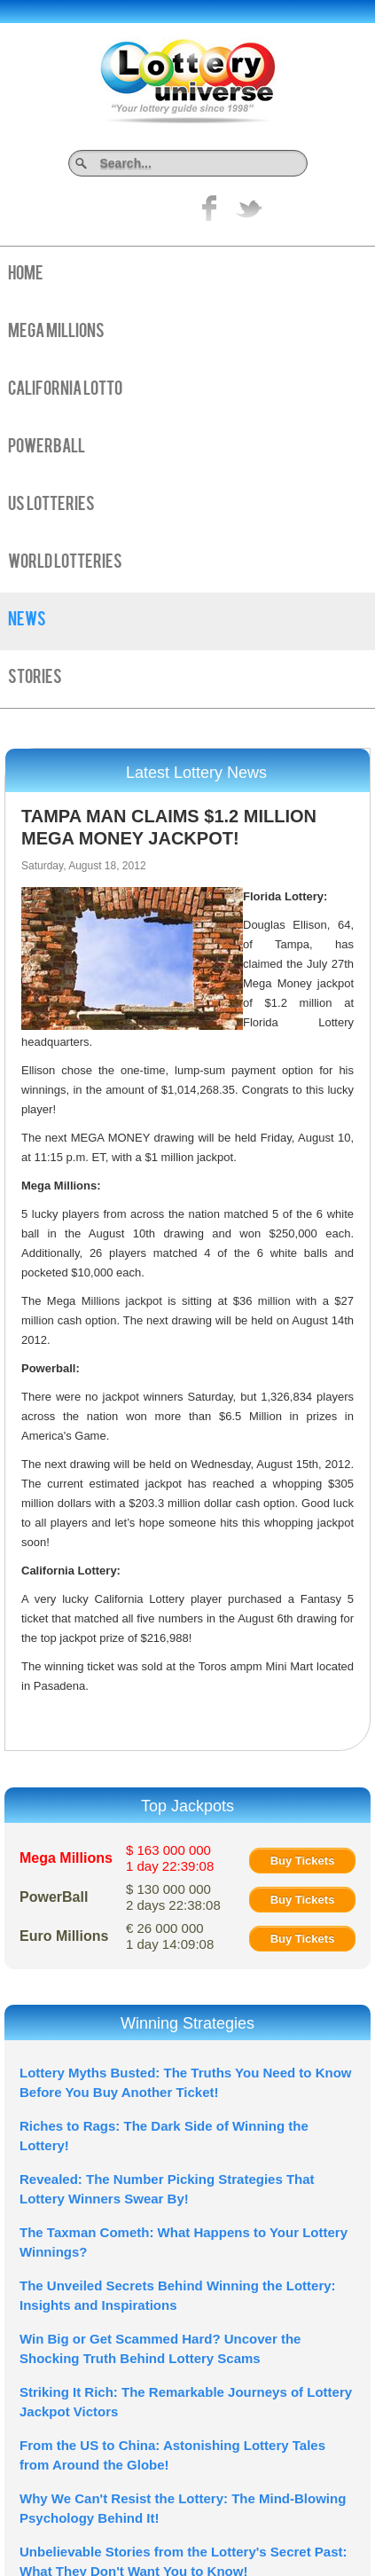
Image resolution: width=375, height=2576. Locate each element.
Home (25, 275)
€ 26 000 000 (170, 1936)
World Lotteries (65, 563)
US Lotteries (51, 506)
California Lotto (65, 390)
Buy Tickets (302, 1860)
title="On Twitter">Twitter (249, 207)
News (27, 621)
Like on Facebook (210, 207)
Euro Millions (64, 1936)
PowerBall (46, 448)
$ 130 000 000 (173, 1896)
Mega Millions (56, 333)
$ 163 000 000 (170, 1857)
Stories (35, 679)
